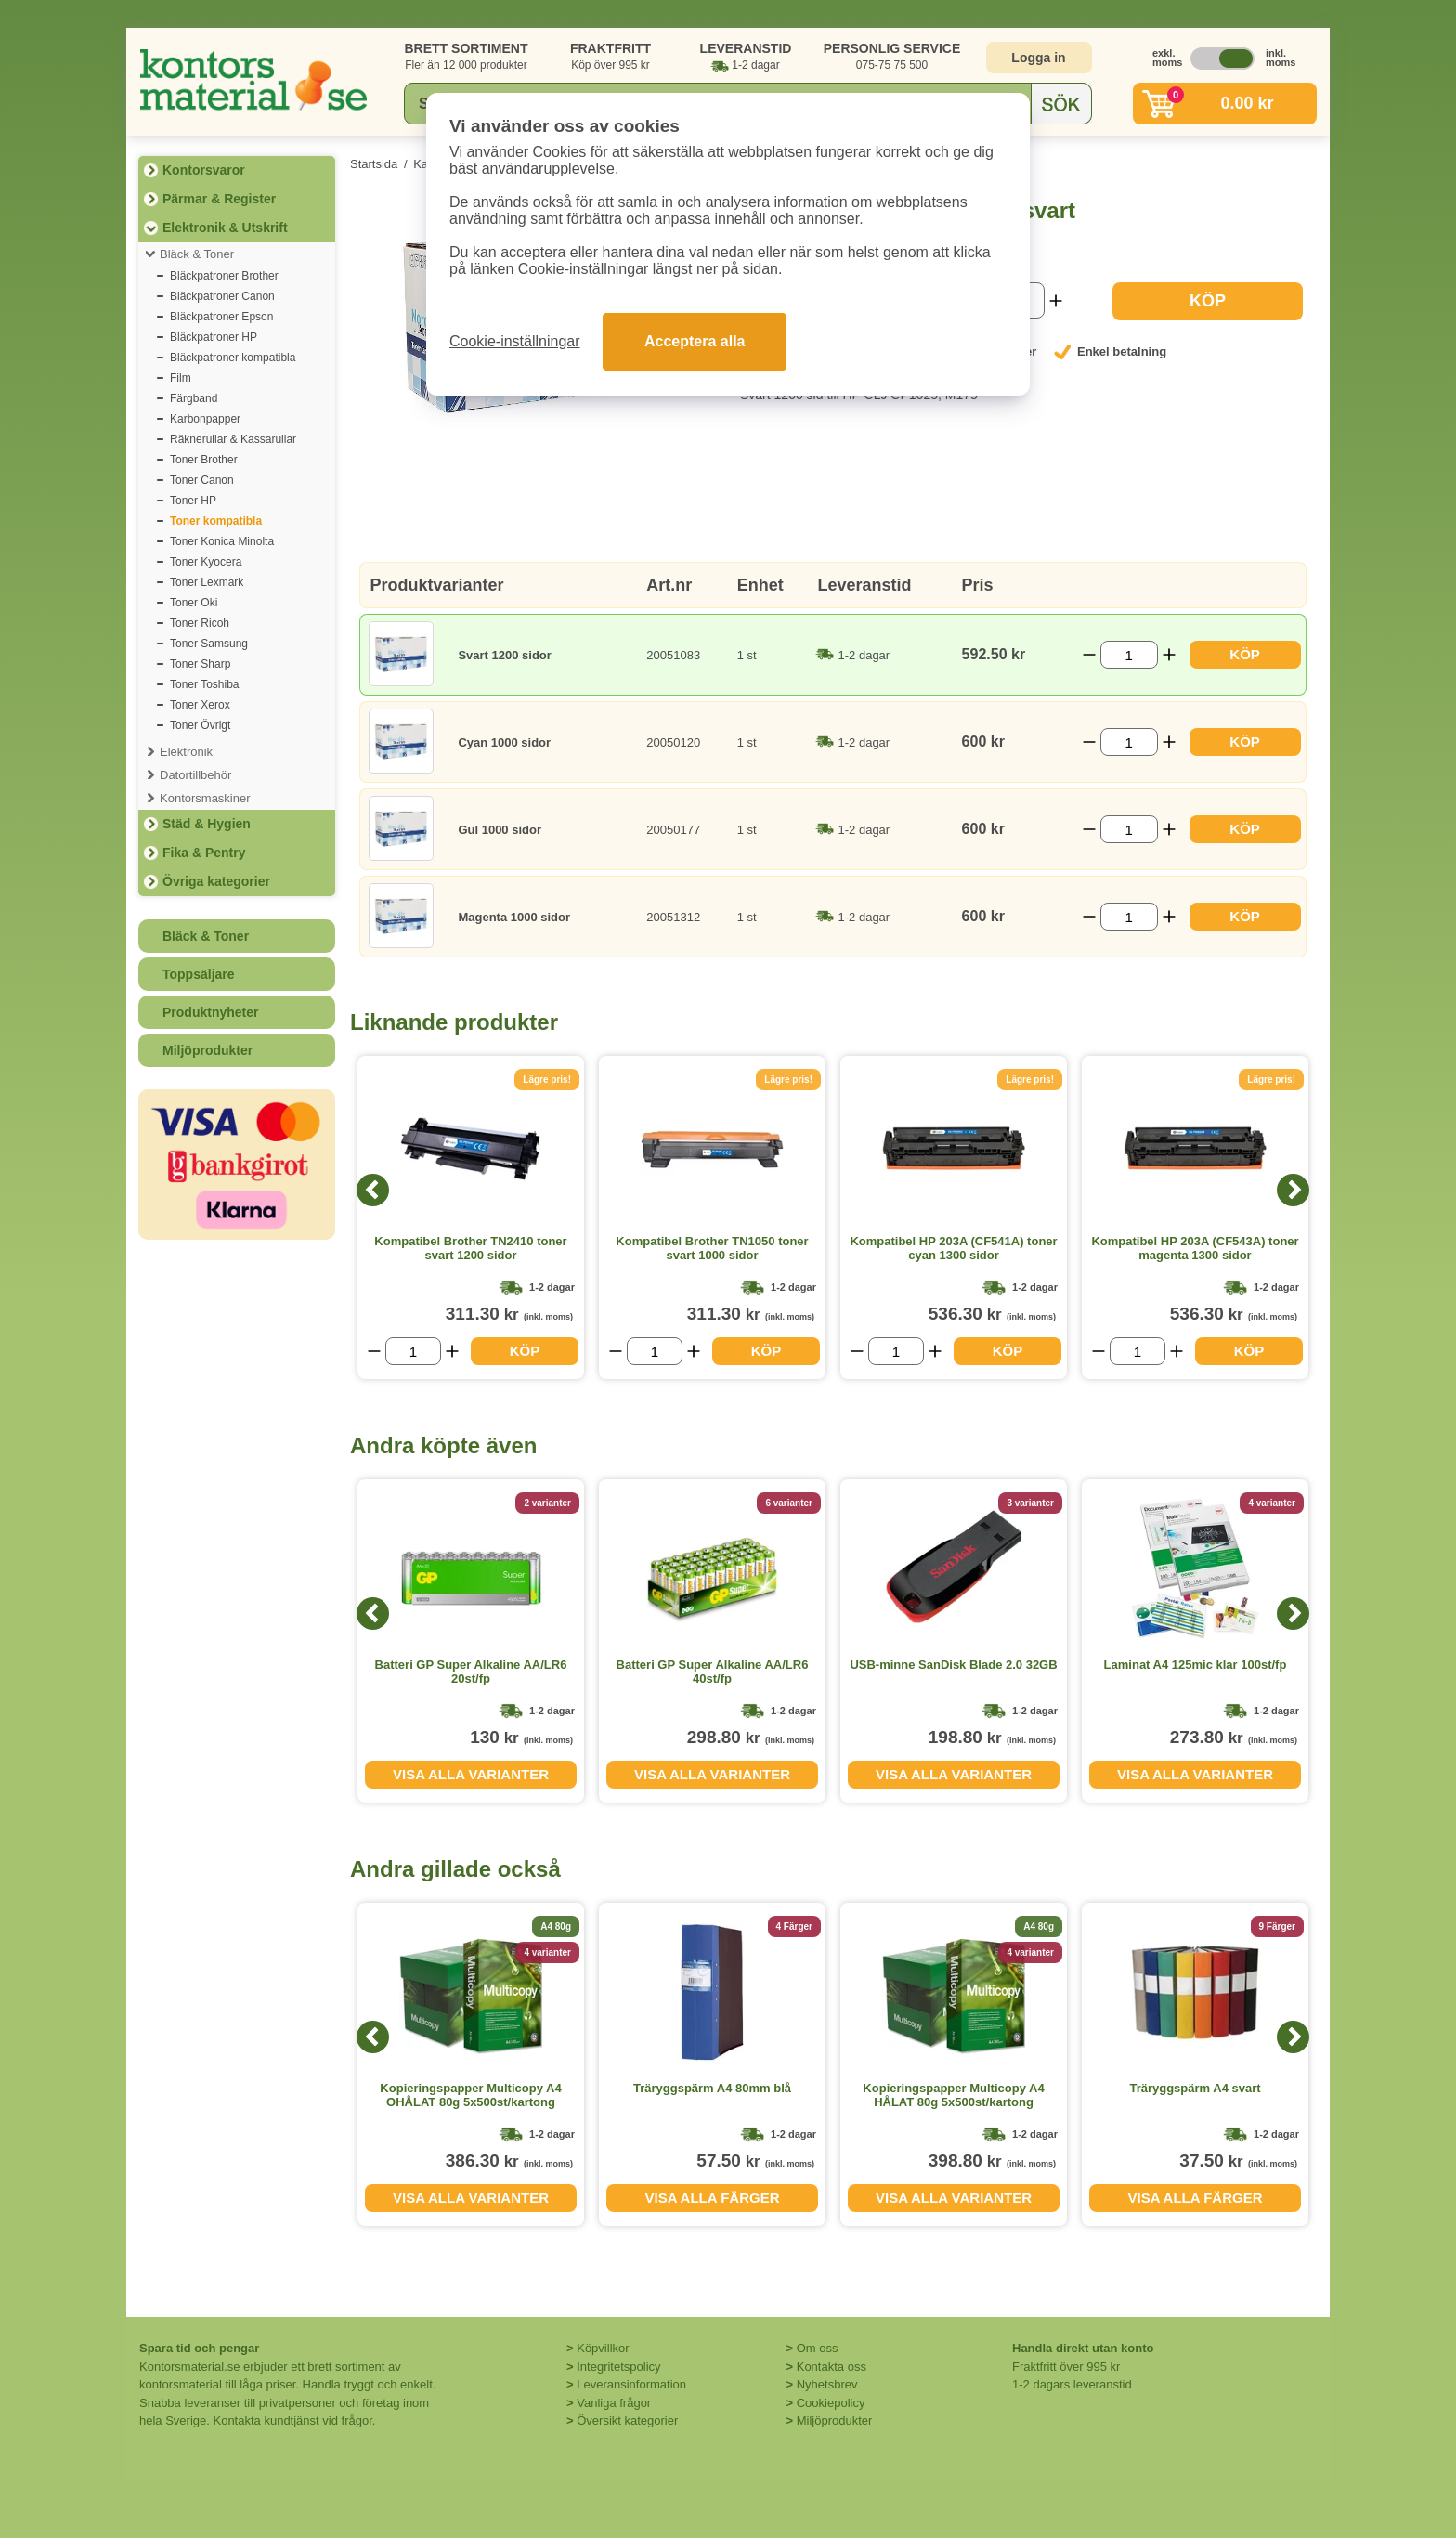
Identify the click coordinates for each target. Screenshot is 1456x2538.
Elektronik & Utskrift (225, 227)
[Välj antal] (1129, 655)
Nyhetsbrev (827, 2384)
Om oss (817, 2348)
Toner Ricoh (199, 623)
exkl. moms (1162, 57)
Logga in (1038, 57)
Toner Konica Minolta (222, 541)
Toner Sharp (200, 663)
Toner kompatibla (216, 520)
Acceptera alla (695, 341)
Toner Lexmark (206, 582)
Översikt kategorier (627, 2420)
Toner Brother (204, 459)
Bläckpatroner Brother (224, 275)
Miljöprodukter (207, 1050)
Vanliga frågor (614, 2403)
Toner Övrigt (200, 725)
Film (180, 377)
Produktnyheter (210, 1012)
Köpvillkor (603, 2348)
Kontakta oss (831, 2367)
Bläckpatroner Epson (221, 316)
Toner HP (193, 500)
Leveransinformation (631, 2384)
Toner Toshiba (205, 684)
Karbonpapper (205, 418)
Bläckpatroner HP (213, 337)
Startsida (373, 164)
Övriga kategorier (216, 881)
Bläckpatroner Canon (222, 296)
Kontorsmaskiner (205, 798)
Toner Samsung (209, 643)
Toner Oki (193, 602)
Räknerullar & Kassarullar (233, 439)
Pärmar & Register (219, 198)
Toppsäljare (198, 974)
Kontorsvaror (203, 170)
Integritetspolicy (618, 2367)
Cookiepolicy (831, 2403)
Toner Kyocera (205, 561)
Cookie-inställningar (514, 341)
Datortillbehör (195, 775)
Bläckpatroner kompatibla (232, 357)
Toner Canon (202, 480)
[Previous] (373, 1190)
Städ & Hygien (206, 823)
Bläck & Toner (197, 254)
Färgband (193, 398)
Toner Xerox (200, 704)
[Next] (1293, 1190)
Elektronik (186, 752)
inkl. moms (1276, 57)
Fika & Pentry (203, 852)
